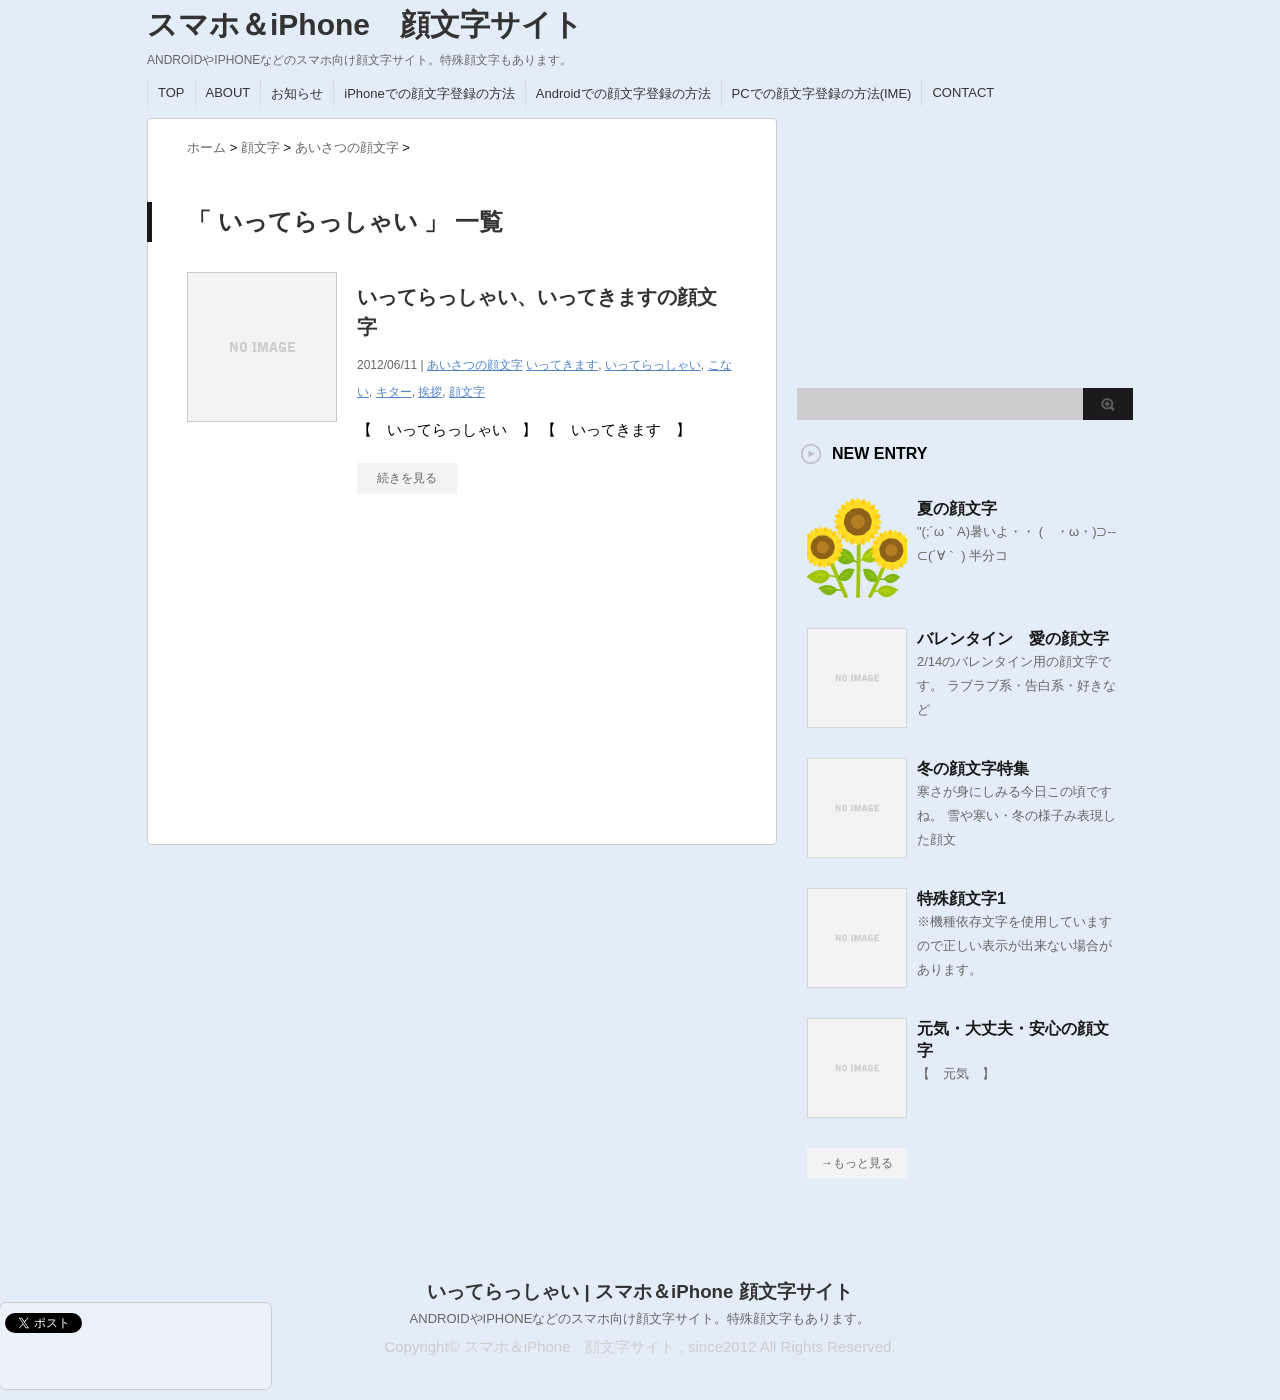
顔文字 (467, 392)
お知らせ (297, 93)
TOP (171, 92)
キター (394, 392)
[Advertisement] (337, 679)
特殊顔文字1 (961, 898)
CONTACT (963, 92)
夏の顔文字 (957, 508)
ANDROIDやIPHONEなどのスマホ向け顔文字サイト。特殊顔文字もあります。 (640, 1318)
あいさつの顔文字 (475, 365)
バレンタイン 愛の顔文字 (1013, 638)
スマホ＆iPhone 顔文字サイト (365, 24)
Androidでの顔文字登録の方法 (623, 93)
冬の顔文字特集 (973, 768)
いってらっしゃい (653, 365)
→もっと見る (857, 1163)
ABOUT (228, 92)
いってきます (562, 365)
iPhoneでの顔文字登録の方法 (429, 93)
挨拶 (430, 392)
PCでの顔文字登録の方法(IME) (822, 93)
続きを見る (407, 478)
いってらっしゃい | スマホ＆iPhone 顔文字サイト (639, 1291)
